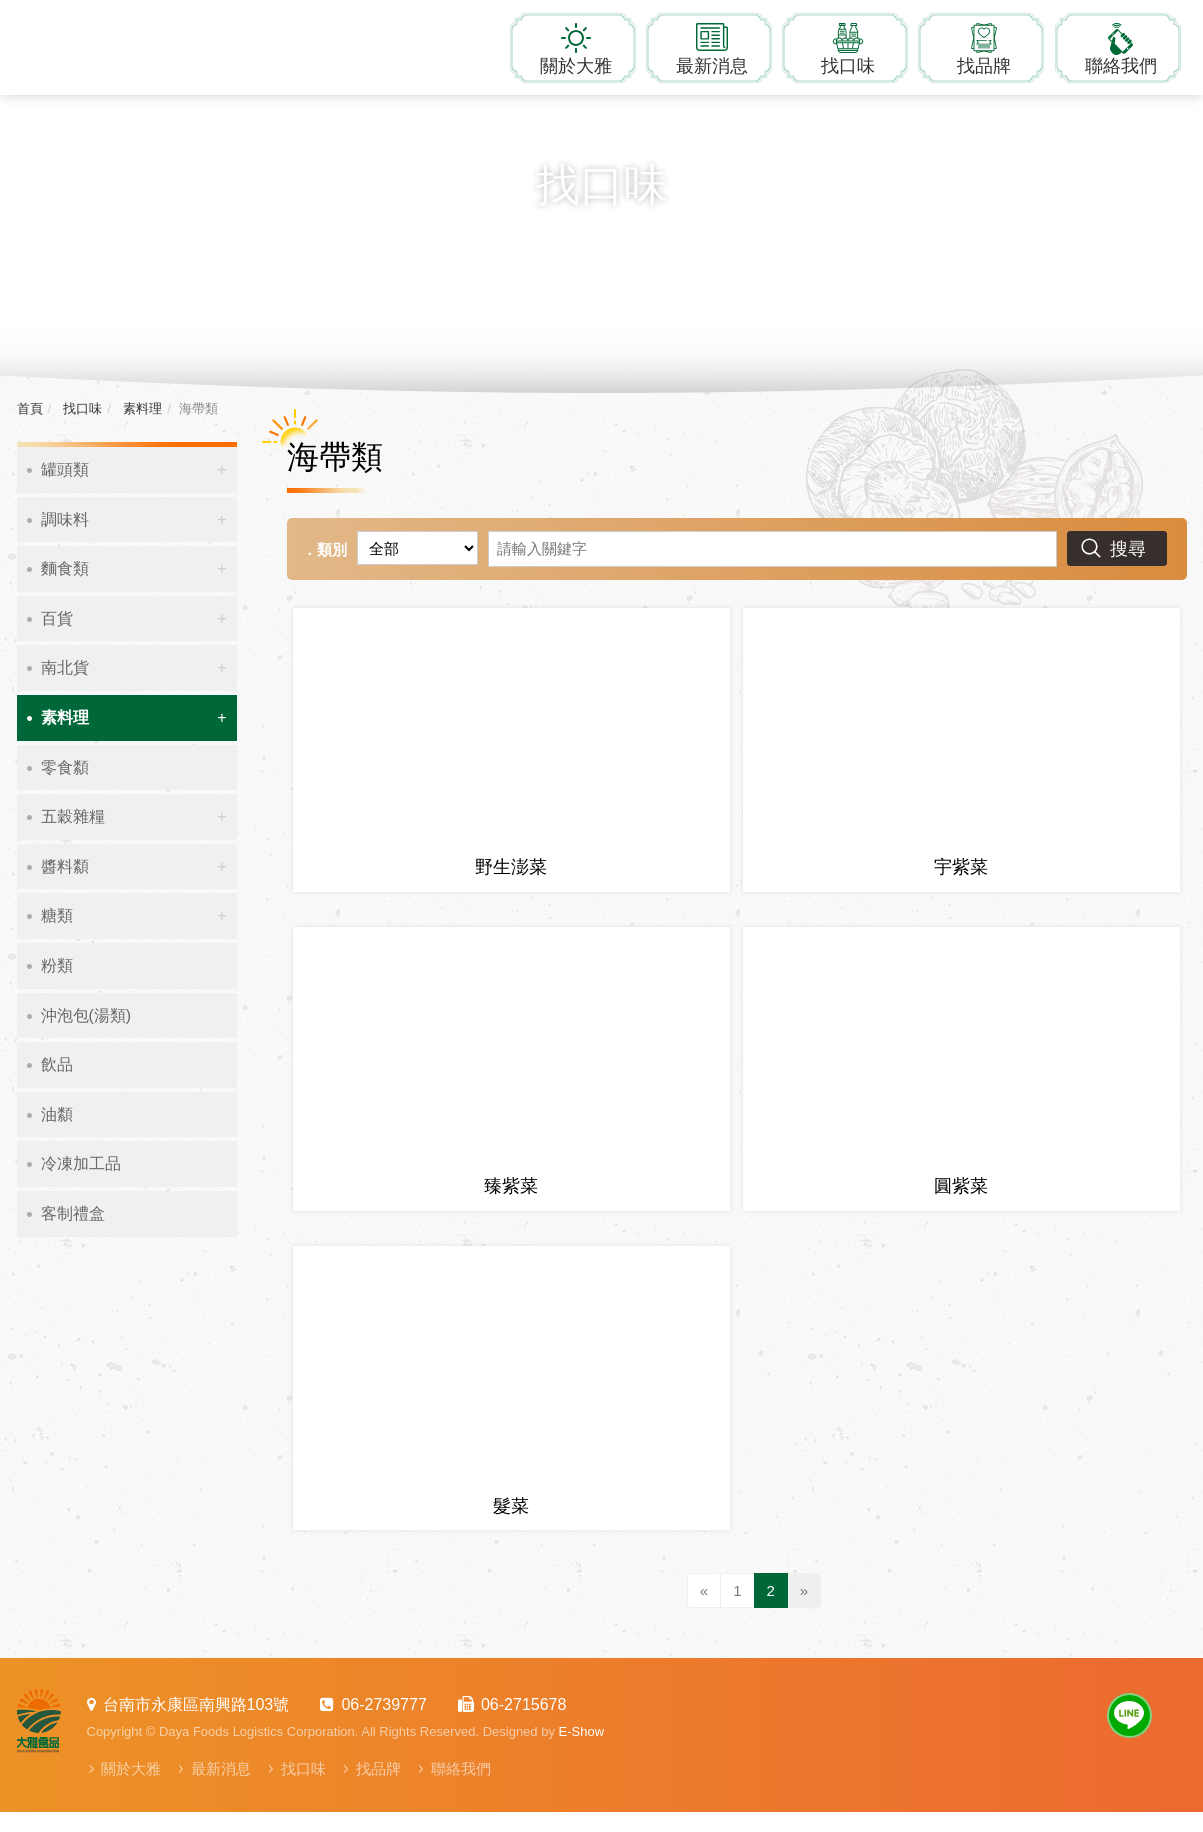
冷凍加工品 (81, 1163)
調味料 (65, 519)
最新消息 (712, 66)
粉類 (57, 965)
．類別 (324, 549)
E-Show (582, 1751)
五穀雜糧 (73, 816)
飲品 (57, 1064)
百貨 (57, 618)
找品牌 (984, 66)
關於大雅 (576, 66)
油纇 (57, 1114)
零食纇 (65, 767)
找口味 (848, 66)
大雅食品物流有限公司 (142, 45)
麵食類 (65, 568)
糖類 (57, 915)
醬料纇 (65, 866)
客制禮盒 (73, 1213)
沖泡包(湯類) (86, 1015)
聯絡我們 (1121, 66)
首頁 (30, 408)
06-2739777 (383, 1724)
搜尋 (1128, 549)
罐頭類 (65, 469)
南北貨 (65, 667)
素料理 (141, 408)
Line (1129, 1735)
